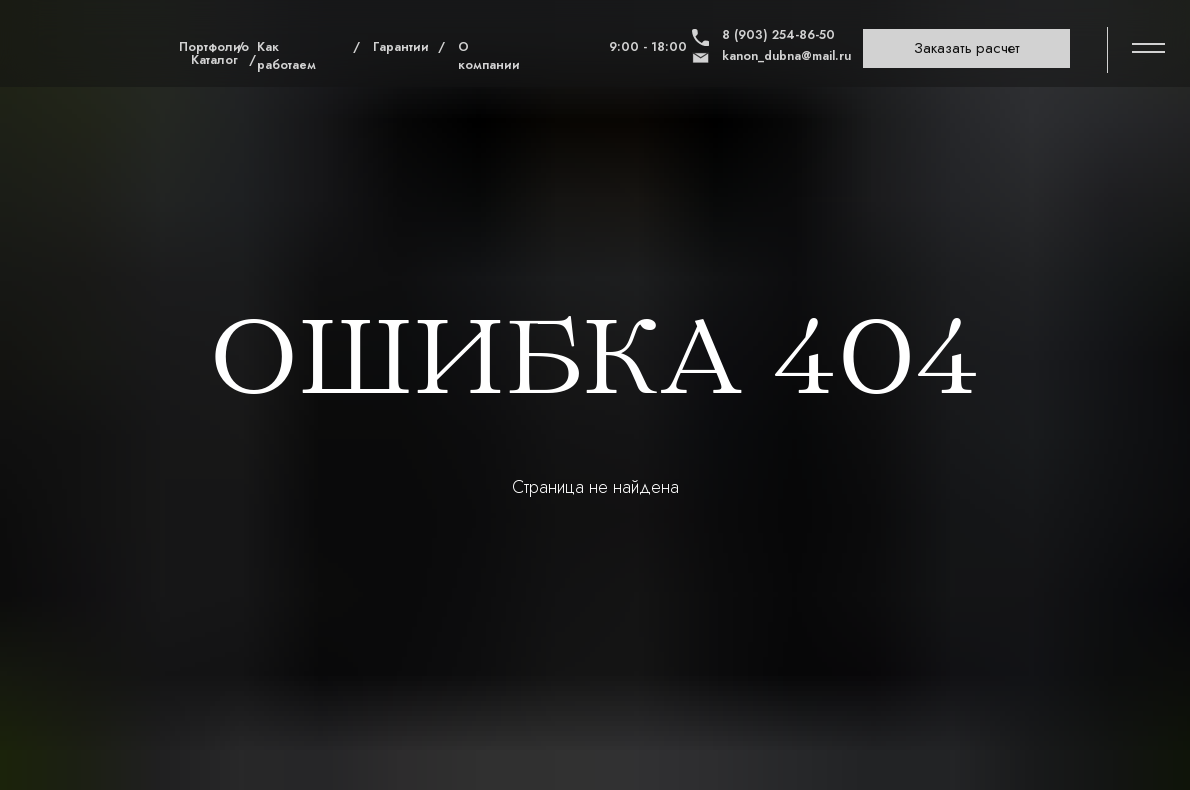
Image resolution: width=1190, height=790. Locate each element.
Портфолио (214, 47)
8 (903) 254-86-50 (778, 35)
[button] (966, 49)
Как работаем (286, 56)
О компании (489, 56)
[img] (90, 47)
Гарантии (401, 47)
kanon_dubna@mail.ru (786, 56)
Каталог (214, 60)
